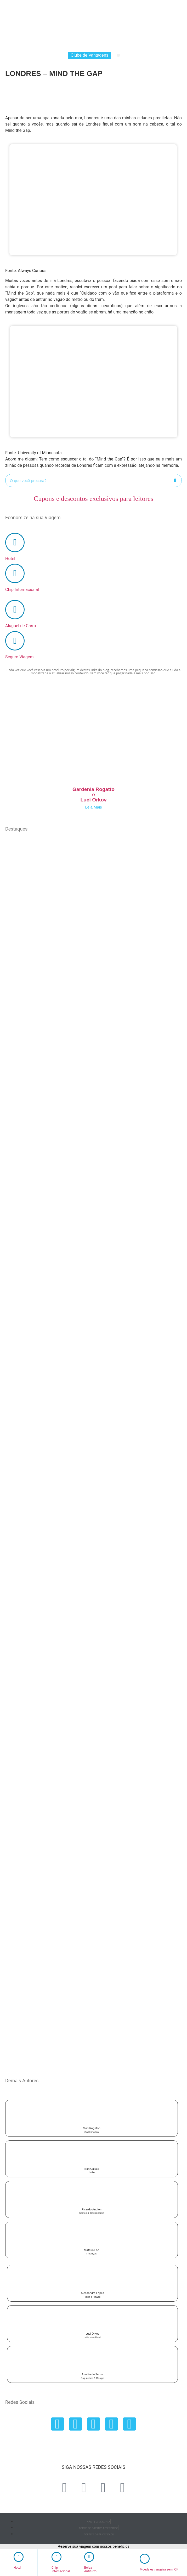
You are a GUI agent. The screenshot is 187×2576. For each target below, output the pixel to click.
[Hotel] (15, 542)
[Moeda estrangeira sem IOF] (145, 2559)
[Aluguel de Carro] (15, 609)
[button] (118, 55)
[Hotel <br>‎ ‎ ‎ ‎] (19, 2557)
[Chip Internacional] (15, 573)
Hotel (44, 45)
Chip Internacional (69, 45)
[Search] (175, 480)
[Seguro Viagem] (15, 640)
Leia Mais (93, 807)
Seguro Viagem (134, 45)
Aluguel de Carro (102, 45)
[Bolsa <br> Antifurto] (89, 2557)
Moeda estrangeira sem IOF (159, 2569)
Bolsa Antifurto (90, 2569)
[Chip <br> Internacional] (56, 2557)
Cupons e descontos (93, 498)
